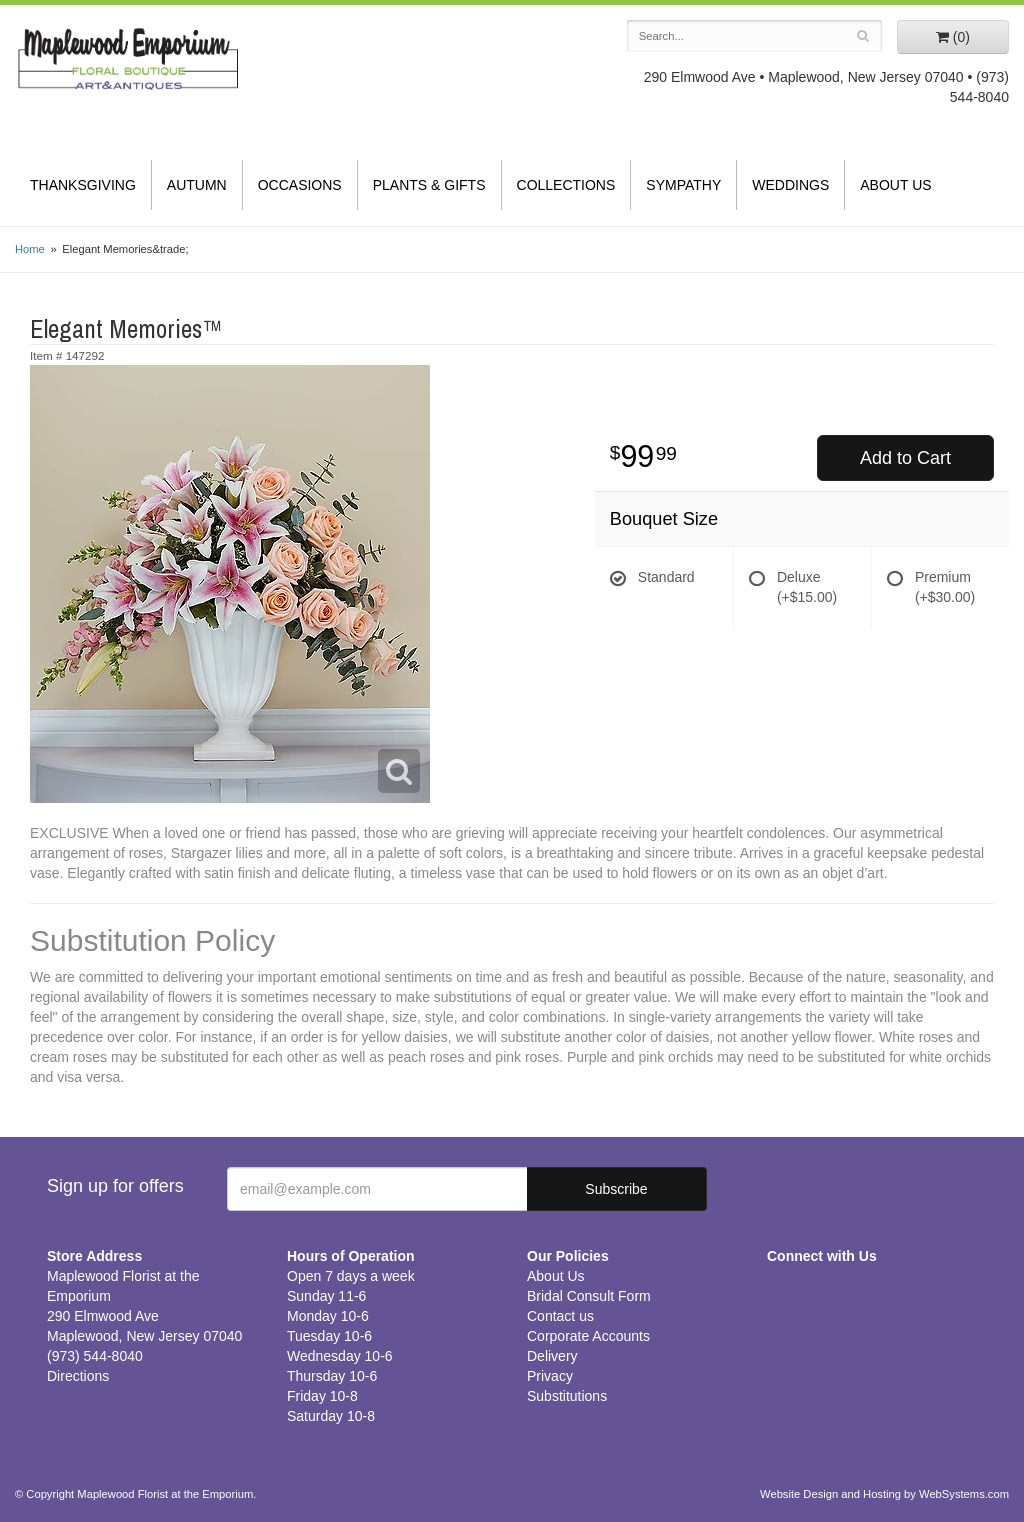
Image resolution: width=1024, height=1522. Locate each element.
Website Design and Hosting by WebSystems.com (884, 1494)
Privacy (550, 1376)
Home (30, 249)
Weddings (790, 185)
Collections (566, 185)
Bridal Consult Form (589, 1296)
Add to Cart (905, 458)
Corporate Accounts (588, 1336)
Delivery (552, 1356)
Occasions (300, 185)
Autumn (197, 185)
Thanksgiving (83, 185)
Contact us (560, 1316)
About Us (895, 185)
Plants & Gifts (429, 185)
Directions (78, 1376)
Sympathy (683, 185)
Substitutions (567, 1396)
